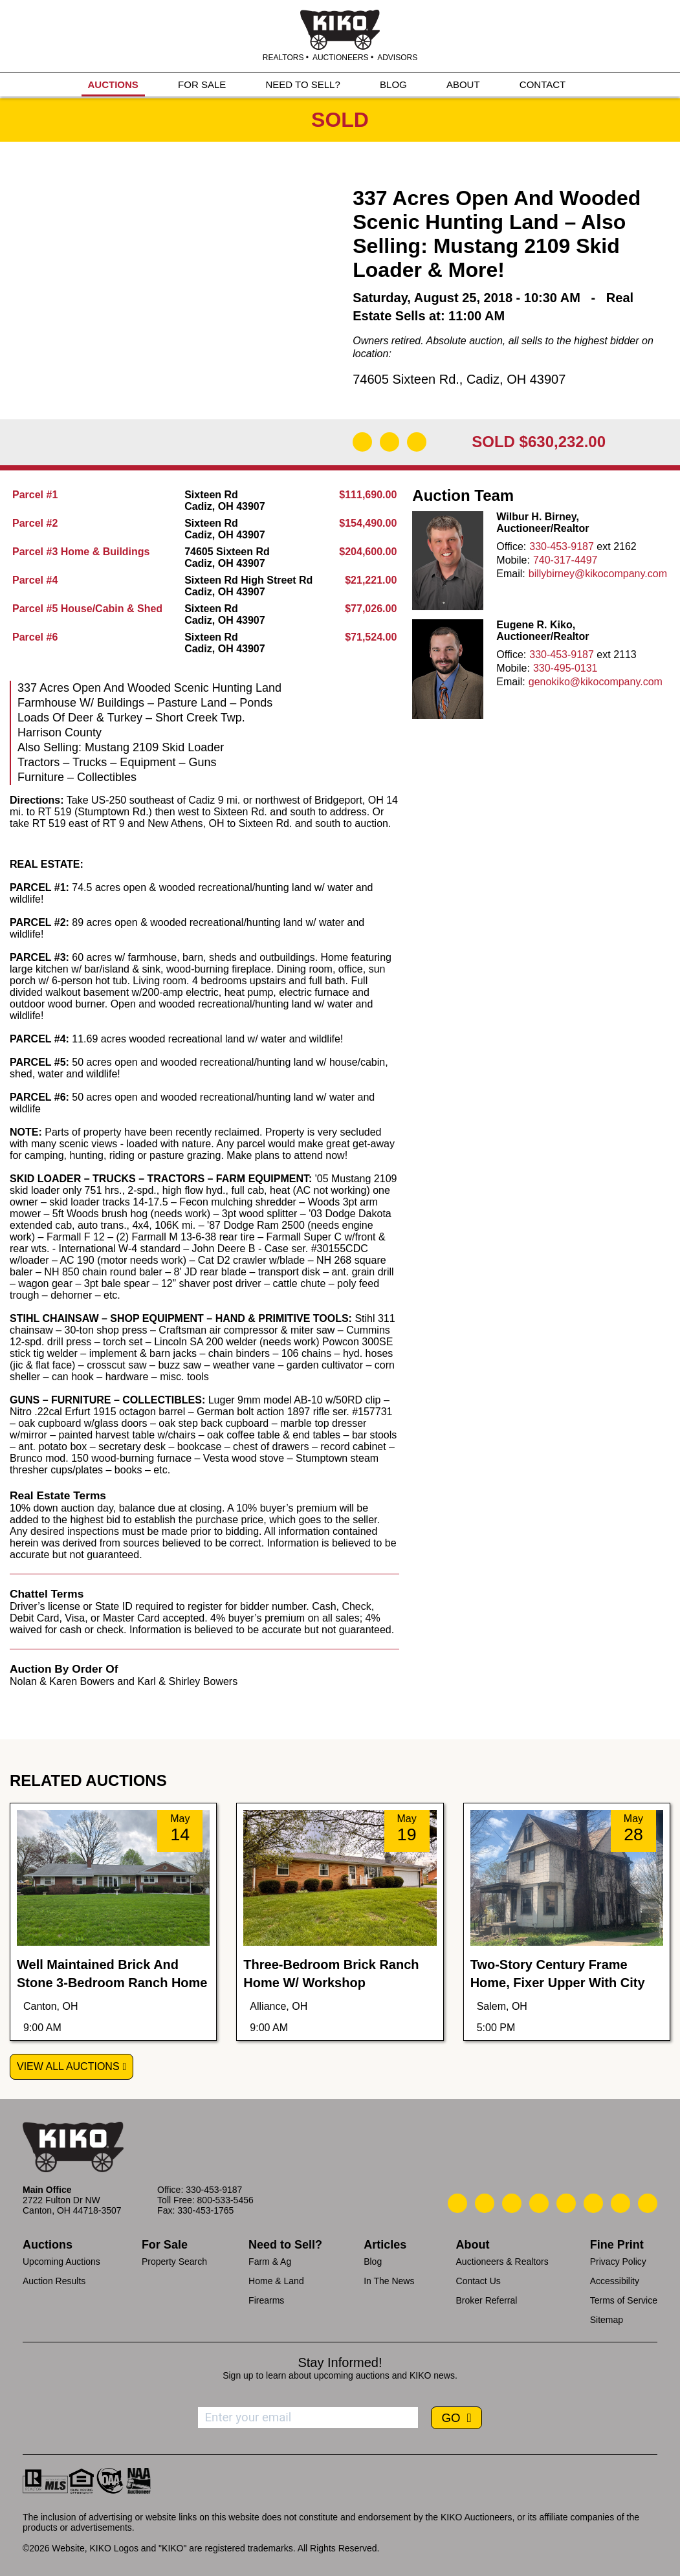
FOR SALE (202, 85)
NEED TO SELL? (302, 85)
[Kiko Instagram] (647, 2203)
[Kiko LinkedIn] (566, 2203)
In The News (389, 2281)
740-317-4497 (565, 560)
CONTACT (542, 85)
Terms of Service (623, 2300)
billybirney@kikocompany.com (598, 573)
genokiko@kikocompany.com (596, 681)
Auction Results (54, 2281)
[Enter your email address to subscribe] (308, 2417)
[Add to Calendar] (416, 442)
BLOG (393, 85)
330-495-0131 (565, 668)
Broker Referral (487, 2300)
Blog (373, 2261)
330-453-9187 (561, 546)
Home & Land (276, 2281)
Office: (511, 546)
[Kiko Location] (511, 2203)
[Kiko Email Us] (484, 2203)
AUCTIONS (113, 85)
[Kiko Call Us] (457, 2203)
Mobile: (513, 560)
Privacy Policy (618, 2261)
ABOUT (463, 85)
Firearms (266, 2300)
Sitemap (606, 2320)
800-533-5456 (225, 2200)
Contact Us (478, 2281)
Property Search (174, 2261)
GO (452, 2418)
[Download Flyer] (362, 442)
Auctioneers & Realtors (502, 2261)
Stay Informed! (340, 2362)
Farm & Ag (269, 2261)
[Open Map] (389, 442)
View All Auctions (68, 2066)
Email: (510, 573)
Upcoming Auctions (61, 2261)
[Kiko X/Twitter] (593, 2203)
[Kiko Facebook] (539, 2203)
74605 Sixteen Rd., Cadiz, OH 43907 (459, 379)
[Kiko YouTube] (620, 2203)
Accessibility (614, 2281)
